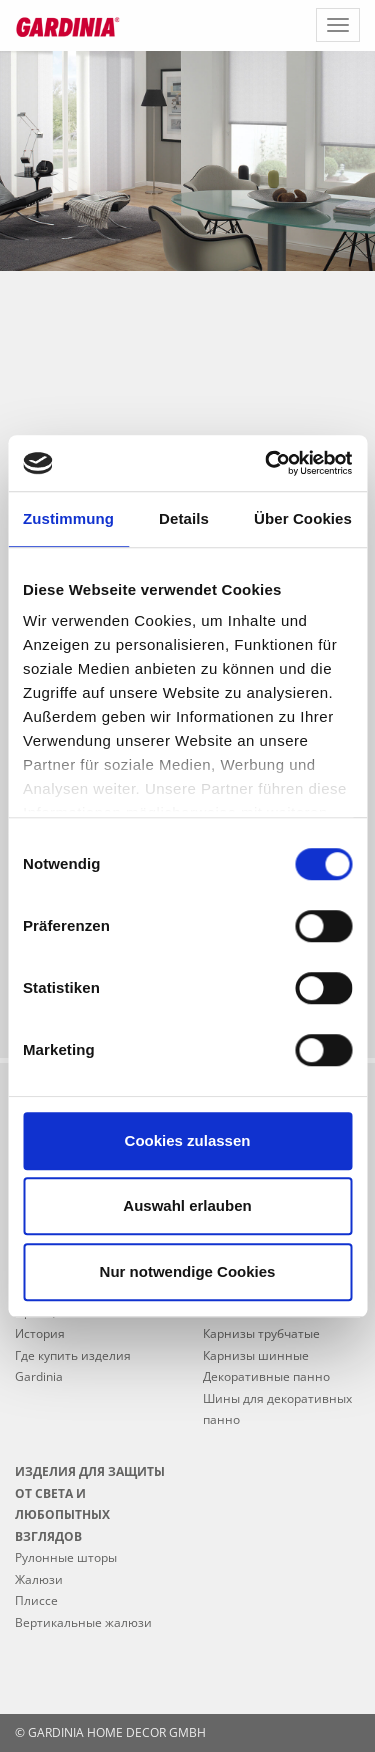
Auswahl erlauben (187, 1205)
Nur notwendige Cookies (188, 1271)
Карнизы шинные (256, 1355)
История (40, 1333)
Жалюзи (39, 1579)
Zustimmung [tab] (68, 518)
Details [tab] (184, 518)
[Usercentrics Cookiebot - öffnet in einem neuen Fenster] (267, 463)
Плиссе (36, 1600)
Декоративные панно (266, 1376)
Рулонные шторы (66, 1557)
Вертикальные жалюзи (83, 1622)
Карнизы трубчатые (261, 1333)
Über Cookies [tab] (303, 518)
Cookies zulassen (188, 1140)
